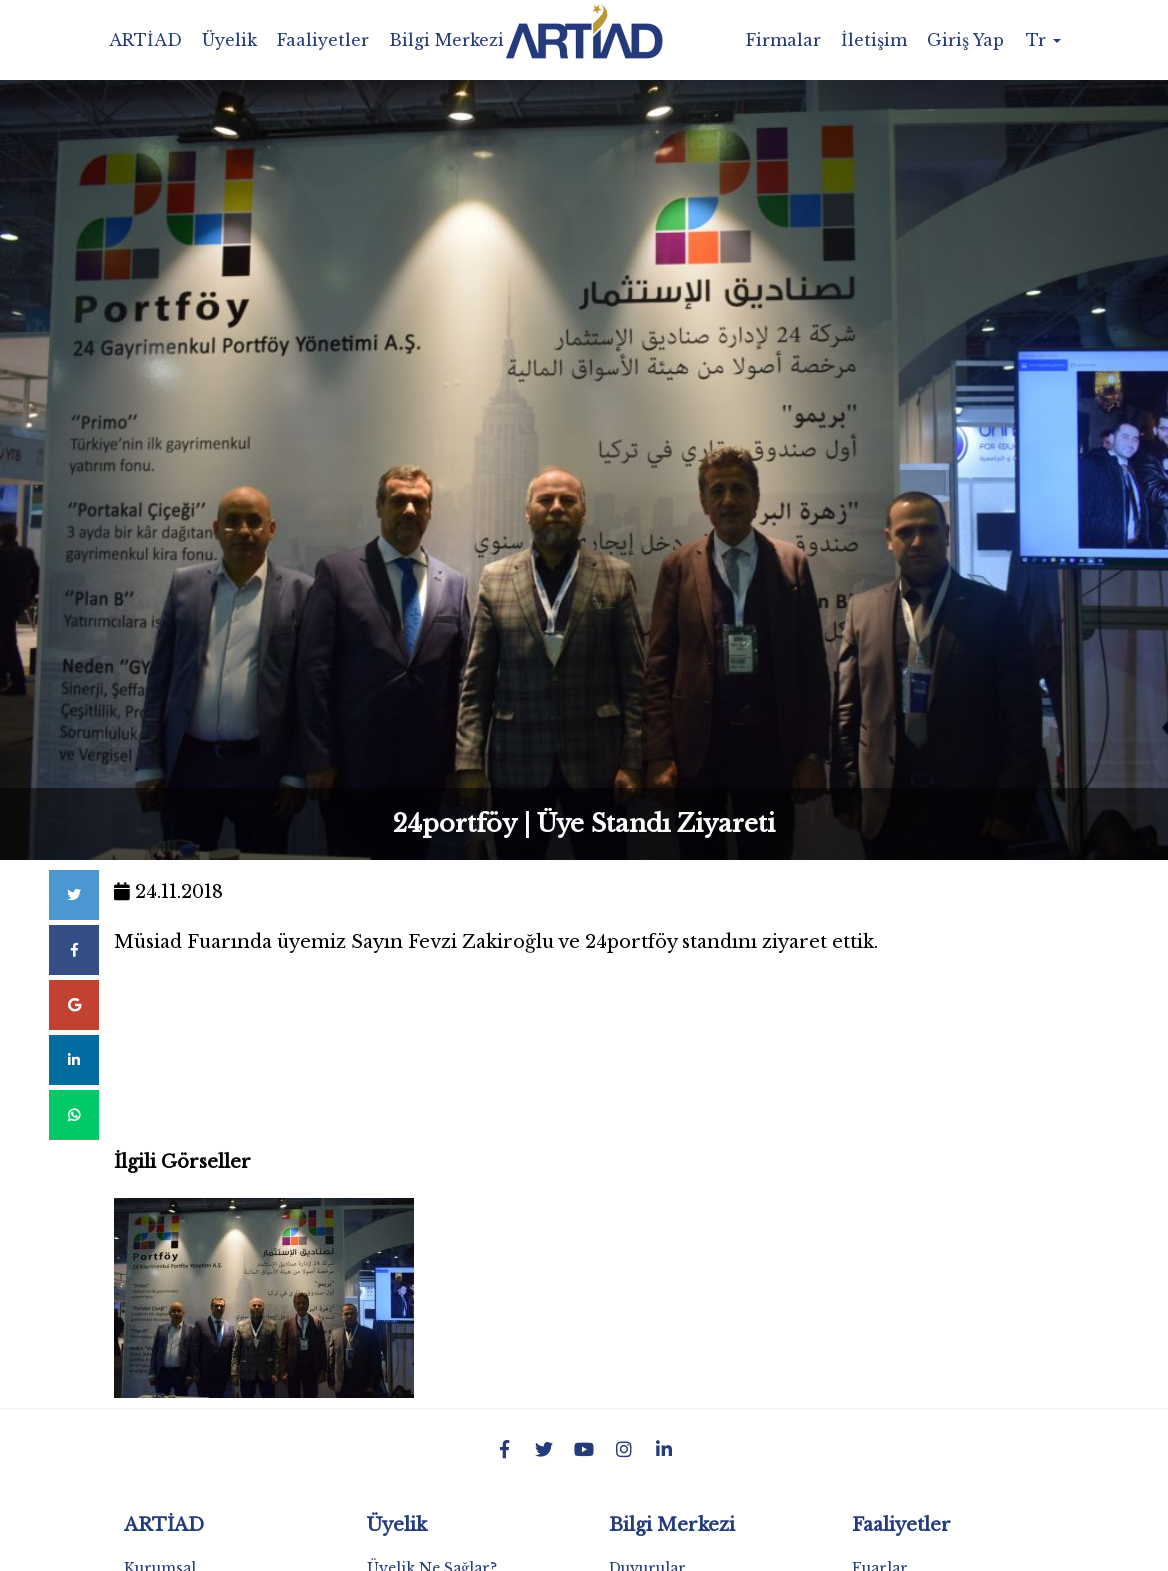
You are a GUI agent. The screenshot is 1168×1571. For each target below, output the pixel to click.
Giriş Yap (965, 40)
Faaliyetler (323, 40)
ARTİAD (145, 40)
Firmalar (783, 40)
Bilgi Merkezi (446, 40)
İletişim (874, 40)
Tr (1043, 40)
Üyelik (229, 40)
